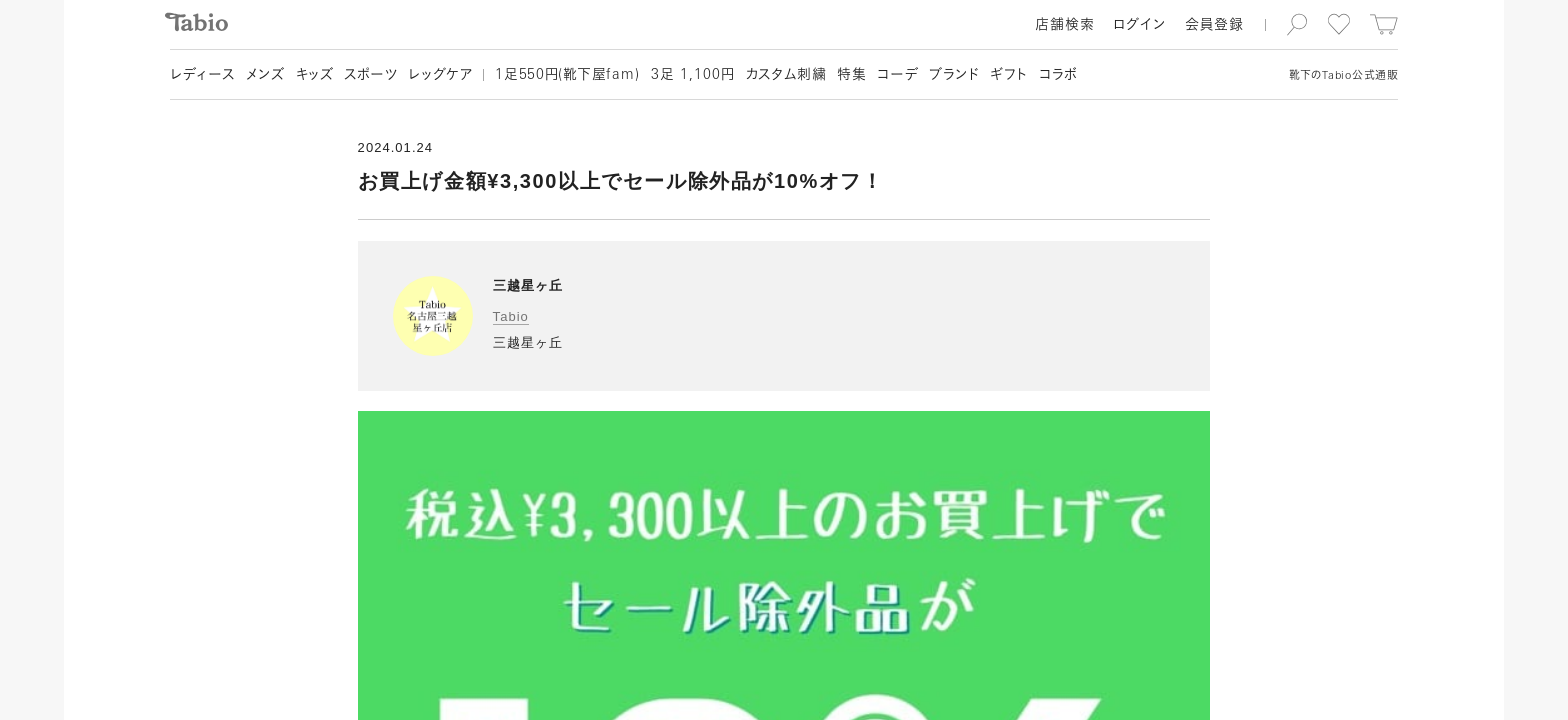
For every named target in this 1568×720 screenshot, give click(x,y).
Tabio (511, 316)
